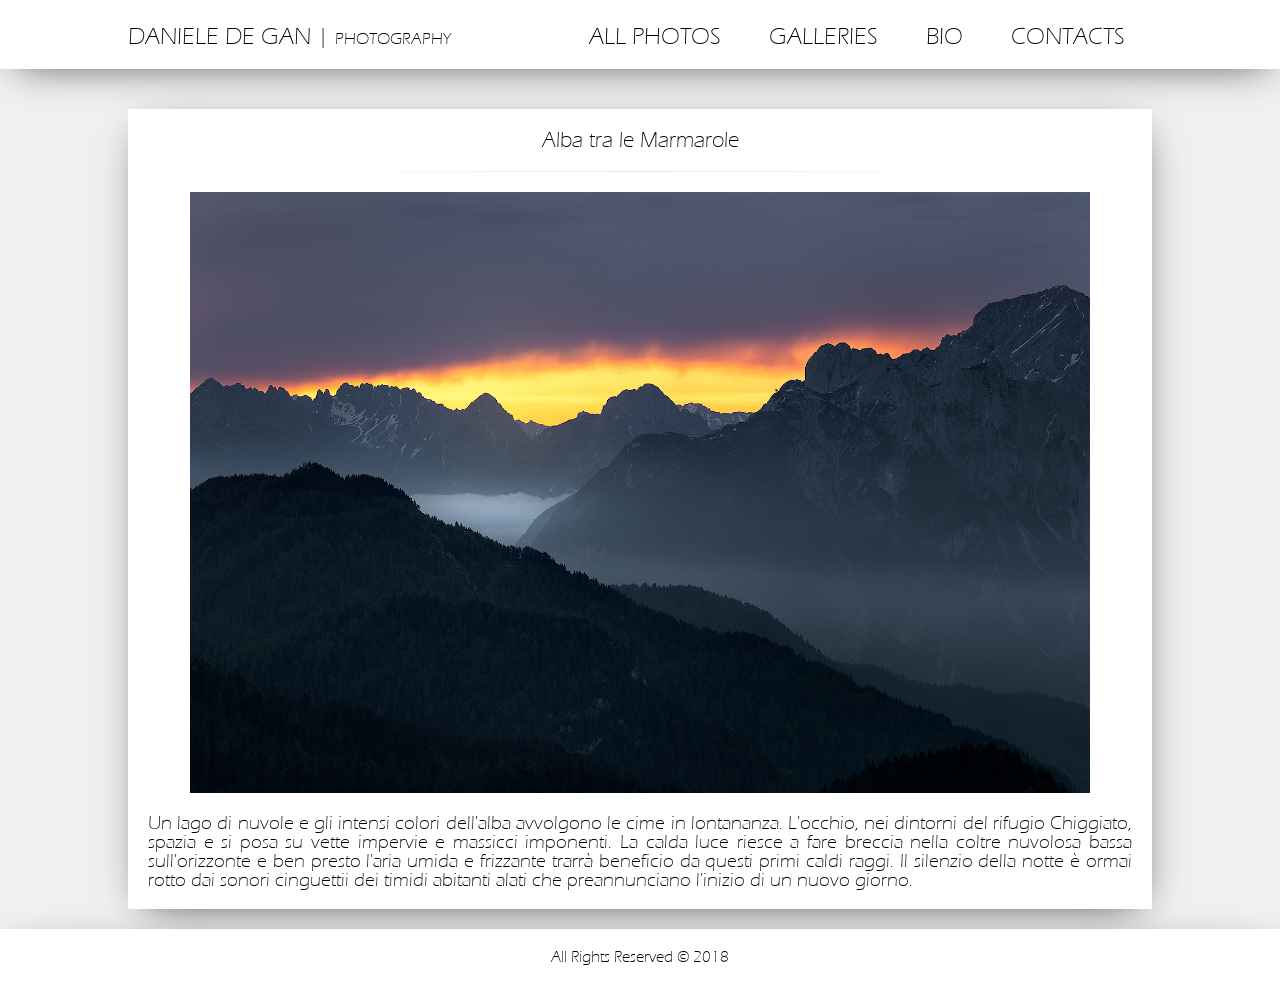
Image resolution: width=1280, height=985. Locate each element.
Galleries (823, 37)
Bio (944, 37)
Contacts (1068, 37)
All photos (655, 37)
